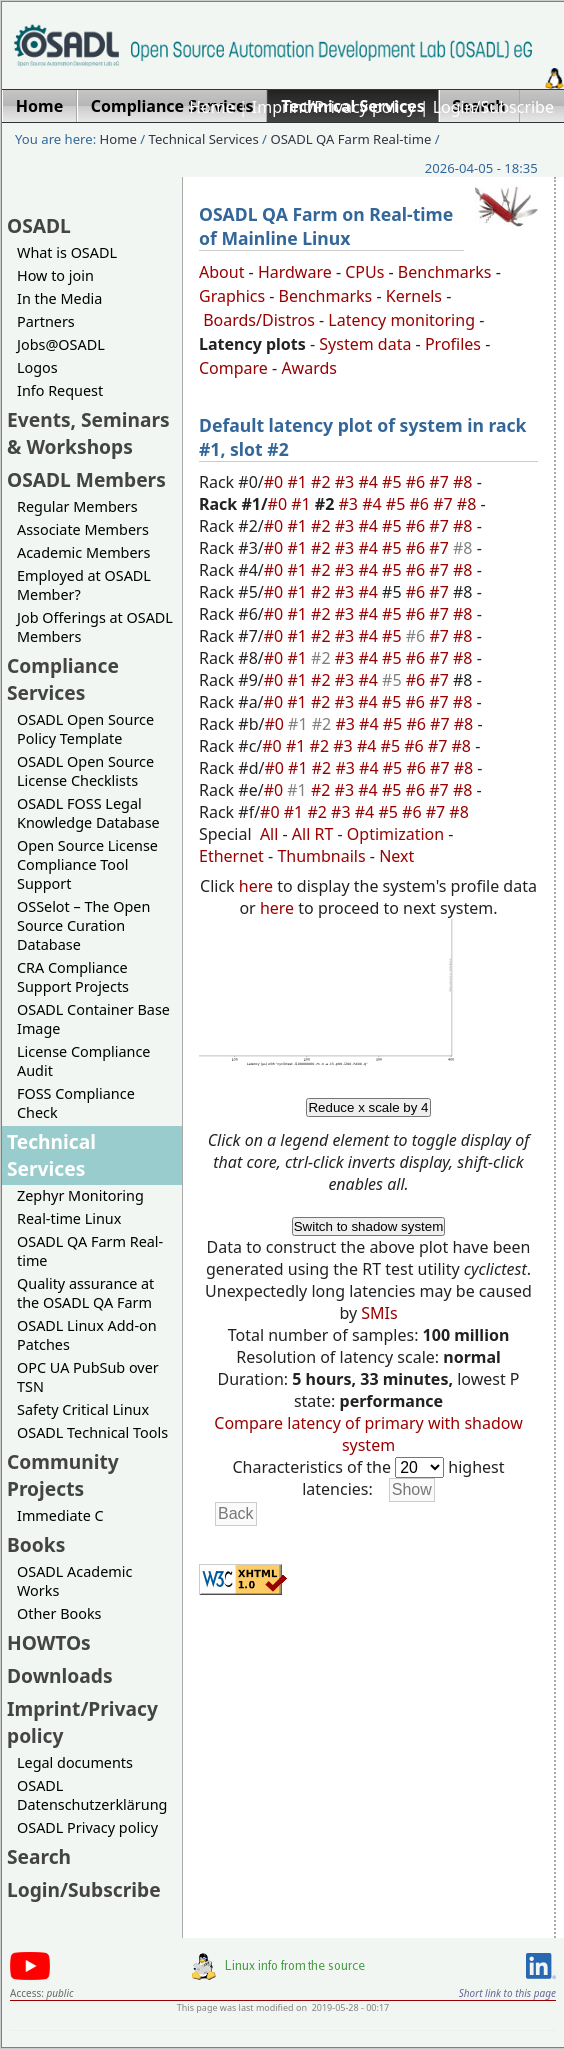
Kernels (414, 296)
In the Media (59, 298)
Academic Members (83, 552)
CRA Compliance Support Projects (73, 977)
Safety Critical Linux (83, 1409)
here (256, 886)
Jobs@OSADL (61, 344)
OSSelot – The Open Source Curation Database (83, 925)
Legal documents (75, 1762)
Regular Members (77, 506)
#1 (299, 482)
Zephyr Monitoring (80, 1195)
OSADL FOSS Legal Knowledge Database (88, 813)
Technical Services (204, 139)
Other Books (59, 1613)
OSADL (39, 225)
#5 (394, 482)
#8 (465, 482)
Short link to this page (507, 1993)
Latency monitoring (401, 320)
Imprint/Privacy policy (334, 107)
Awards (309, 368)
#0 (276, 482)
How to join (55, 275)
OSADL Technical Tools (92, 1432)
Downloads (60, 1675)
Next (396, 856)
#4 (370, 482)
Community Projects (63, 1475)
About (221, 272)
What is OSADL (67, 252)
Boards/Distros (259, 320)
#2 (323, 482)
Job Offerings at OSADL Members (95, 627)
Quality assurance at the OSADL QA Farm (85, 1293)
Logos (37, 367)
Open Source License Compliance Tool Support (87, 864)
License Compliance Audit (83, 1061)
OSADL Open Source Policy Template (85, 729)
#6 (418, 482)
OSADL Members (86, 479)
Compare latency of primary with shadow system (368, 1434)
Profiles (453, 344)
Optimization (395, 834)
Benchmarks (445, 272)
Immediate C (60, 1515)
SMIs (379, 1313)
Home (212, 107)
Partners (46, 321)
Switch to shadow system (369, 1226)
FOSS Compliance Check (76, 1103)
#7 (441, 482)
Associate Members (83, 529)
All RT (313, 834)
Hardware (295, 272)
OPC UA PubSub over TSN (88, 1377)
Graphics (232, 296)
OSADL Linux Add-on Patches (87, 1335)
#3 (347, 482)
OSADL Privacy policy (87, 1827)
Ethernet (231, 856)
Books (36, 1544)
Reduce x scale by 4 (368, 1107)
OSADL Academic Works (74, 1581)
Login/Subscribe (493, 107)
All (269, 834)
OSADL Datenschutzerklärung (92, 1795)
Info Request (60, 390)
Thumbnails (321, 856)
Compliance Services (63, 679)
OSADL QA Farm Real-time (350, 139)
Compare (233, 368)
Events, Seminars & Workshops (88, 433)
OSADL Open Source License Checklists (85, 771)
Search (39, 1856)
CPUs (364, 272)
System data (365, 344)
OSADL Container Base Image (93, 1019)
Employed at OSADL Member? (84, 585)
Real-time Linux (69, 1218)
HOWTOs (49, 1642)
